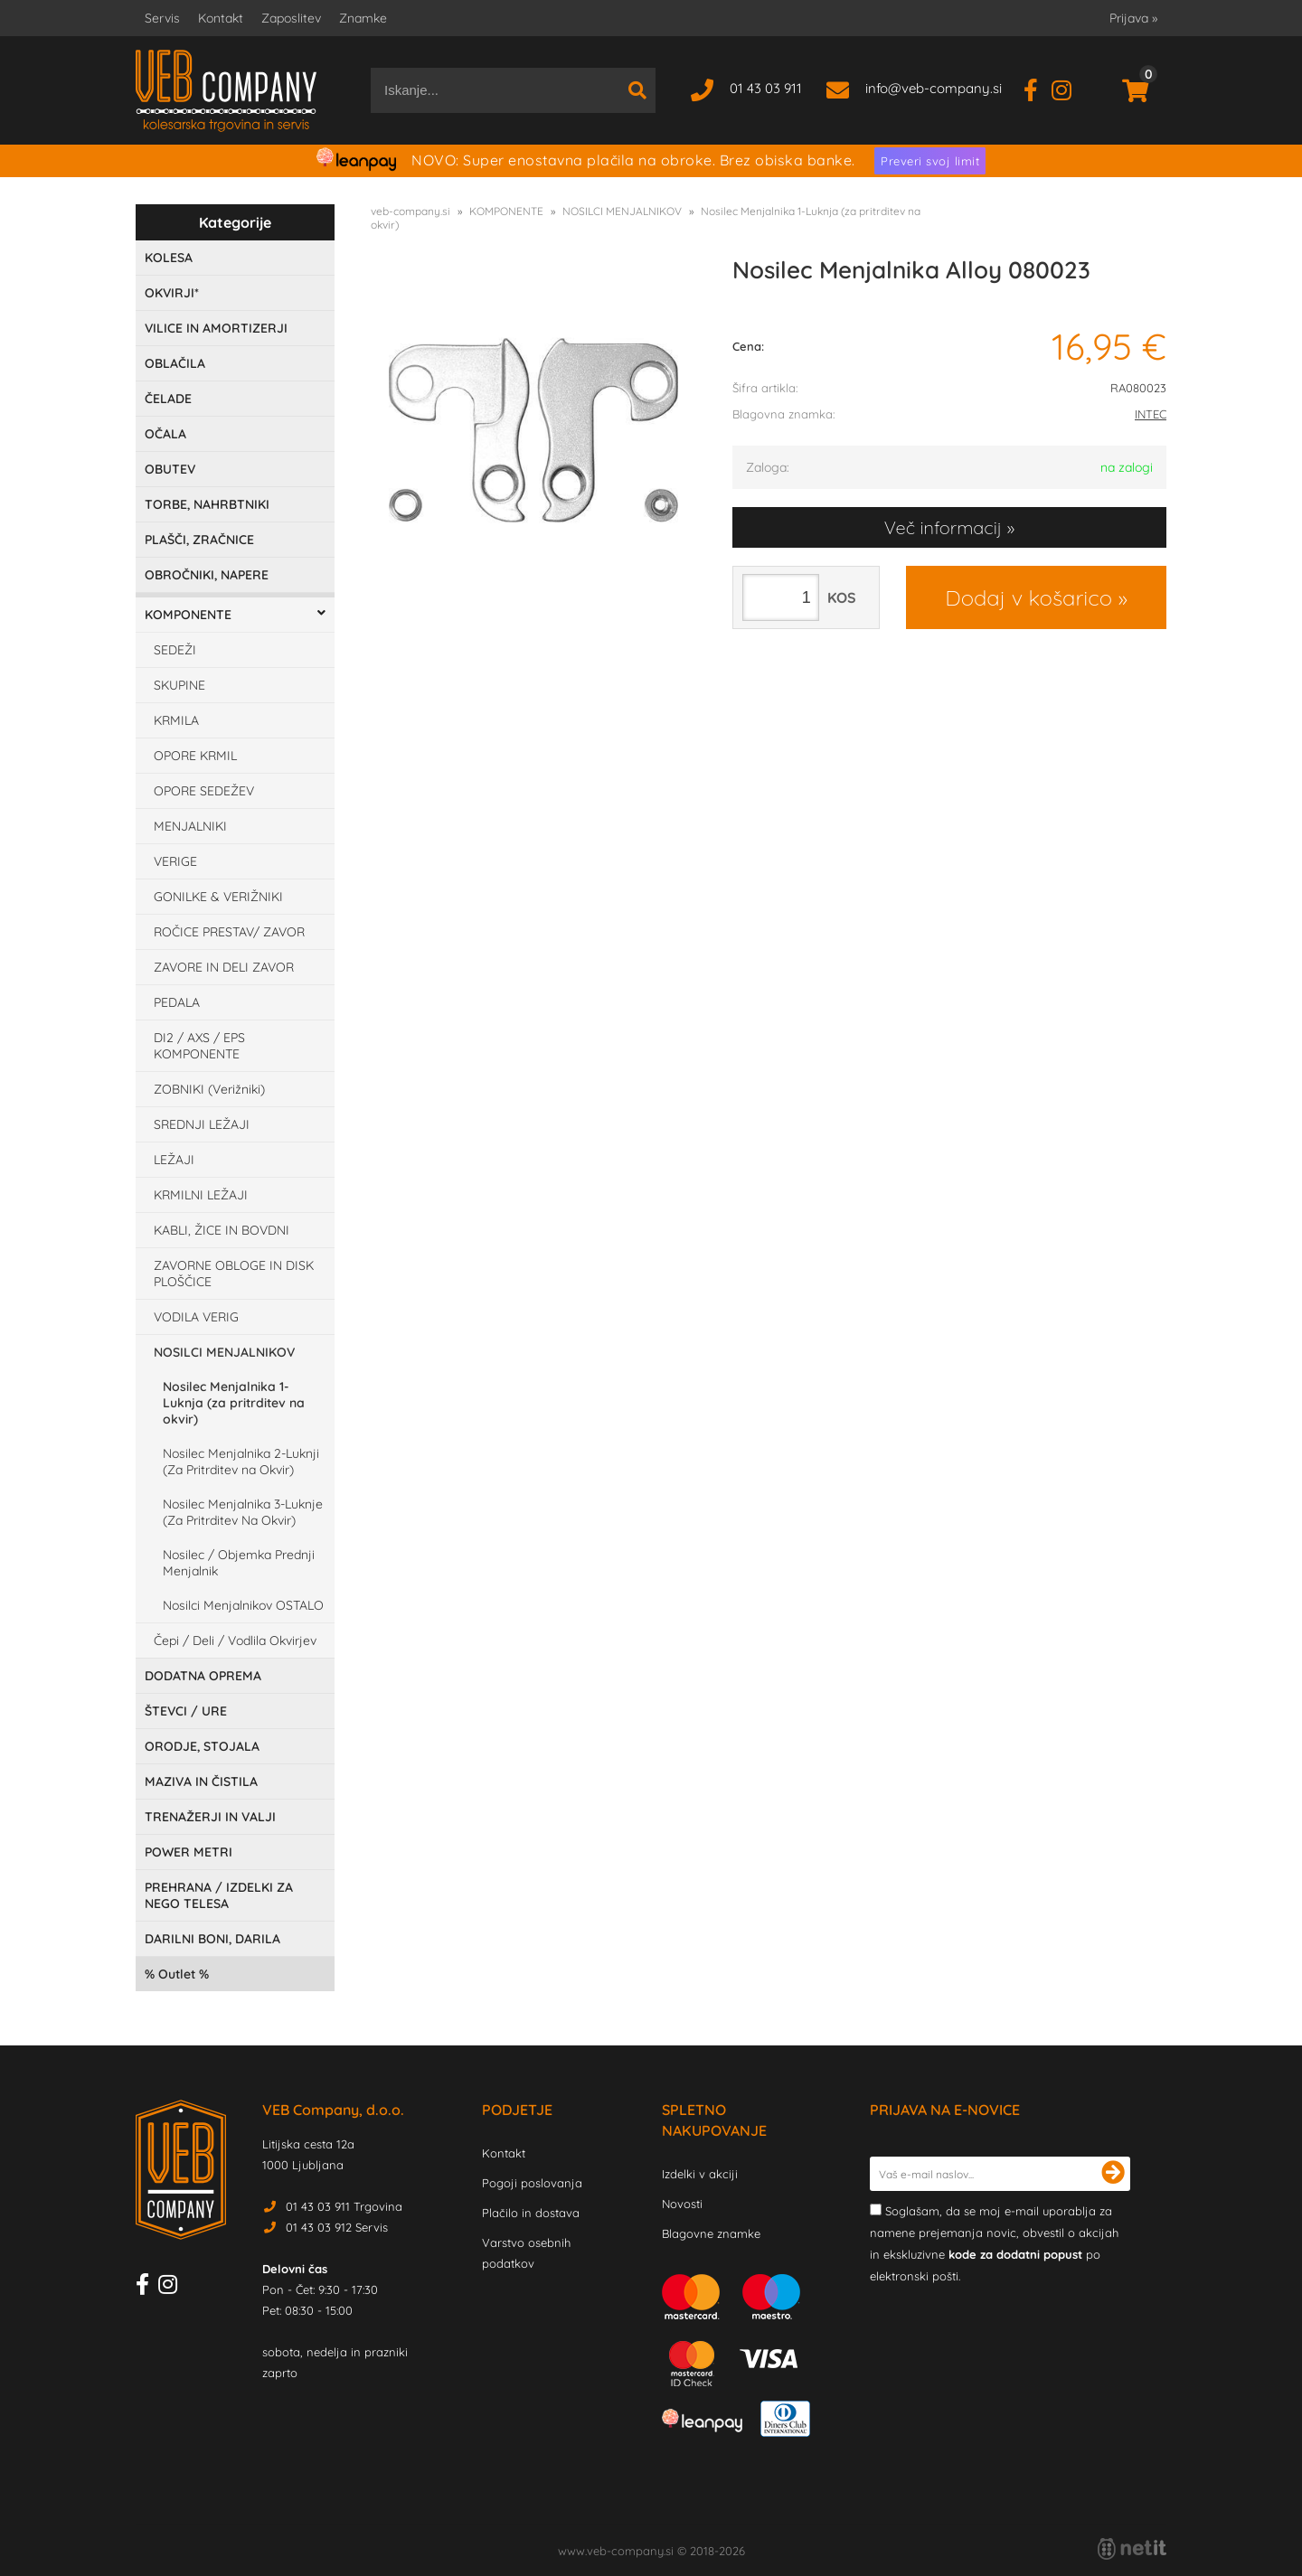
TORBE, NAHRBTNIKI (207, 504)
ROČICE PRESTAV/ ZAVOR (229, 932)
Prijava (1133, 18)
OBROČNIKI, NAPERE (207, 575)
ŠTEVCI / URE (186, 1711)
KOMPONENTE (188, 614)
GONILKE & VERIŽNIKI (218, 896)
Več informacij (943, 527)
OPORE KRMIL (195, 755)
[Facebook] (1038, 88)
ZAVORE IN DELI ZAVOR (224, 967)
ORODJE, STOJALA (202, 1746)
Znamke (363, 18)
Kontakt (220, 18)
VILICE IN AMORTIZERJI (216, 328)
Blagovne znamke (711, 2233)
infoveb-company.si (933, 88)
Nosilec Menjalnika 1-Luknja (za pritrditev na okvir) (234, 1402)
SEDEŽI (175, 650)
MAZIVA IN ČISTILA (201, 1781)
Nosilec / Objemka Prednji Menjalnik (239, 1563)
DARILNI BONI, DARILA (212, 1939)
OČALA (165, 434)
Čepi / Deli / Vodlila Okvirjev (235, 1640)
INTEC (1150, 414)
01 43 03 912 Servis (337, 2227)
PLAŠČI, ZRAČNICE (199, 539)
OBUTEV (170, 469)
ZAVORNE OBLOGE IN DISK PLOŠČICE (234, 1273)
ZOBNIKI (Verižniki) (209, 1089)
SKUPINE (179, 685)
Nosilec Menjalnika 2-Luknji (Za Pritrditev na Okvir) (241, 1461)
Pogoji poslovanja (532, 2183)
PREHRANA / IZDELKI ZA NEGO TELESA (219, 1895)
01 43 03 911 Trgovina (344, 2206)
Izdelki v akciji (700, 2174)
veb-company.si (410, 211)
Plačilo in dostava (531, 2212)
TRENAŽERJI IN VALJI (210, 1817)
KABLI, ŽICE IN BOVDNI (221, 1230)
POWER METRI (188, 1852)
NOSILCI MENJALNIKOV (224, 1352)
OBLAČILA (175, 363)
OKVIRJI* (172, 293)
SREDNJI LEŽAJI (202, 1124)
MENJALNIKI (190, 826)
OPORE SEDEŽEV (204, 791)
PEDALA (177, 1002)
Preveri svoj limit (930, 161)
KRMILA (176, 720)
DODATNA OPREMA (203, 1676)
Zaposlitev (291, 18)
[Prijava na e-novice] (1113, 2174)
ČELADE (168, 398)
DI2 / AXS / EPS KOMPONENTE (199, 1045)
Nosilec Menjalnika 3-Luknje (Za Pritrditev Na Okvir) (243, 1512)
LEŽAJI (174, 1160)
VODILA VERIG (196, 1317)
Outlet (176, 1974)
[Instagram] (1068, 88)
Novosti (682, 2203)
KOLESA (169, 257)
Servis (162, 18)
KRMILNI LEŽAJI (201, 1195)
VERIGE (175, 861)
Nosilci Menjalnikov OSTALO (243, 1605)
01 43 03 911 (766, 88)
